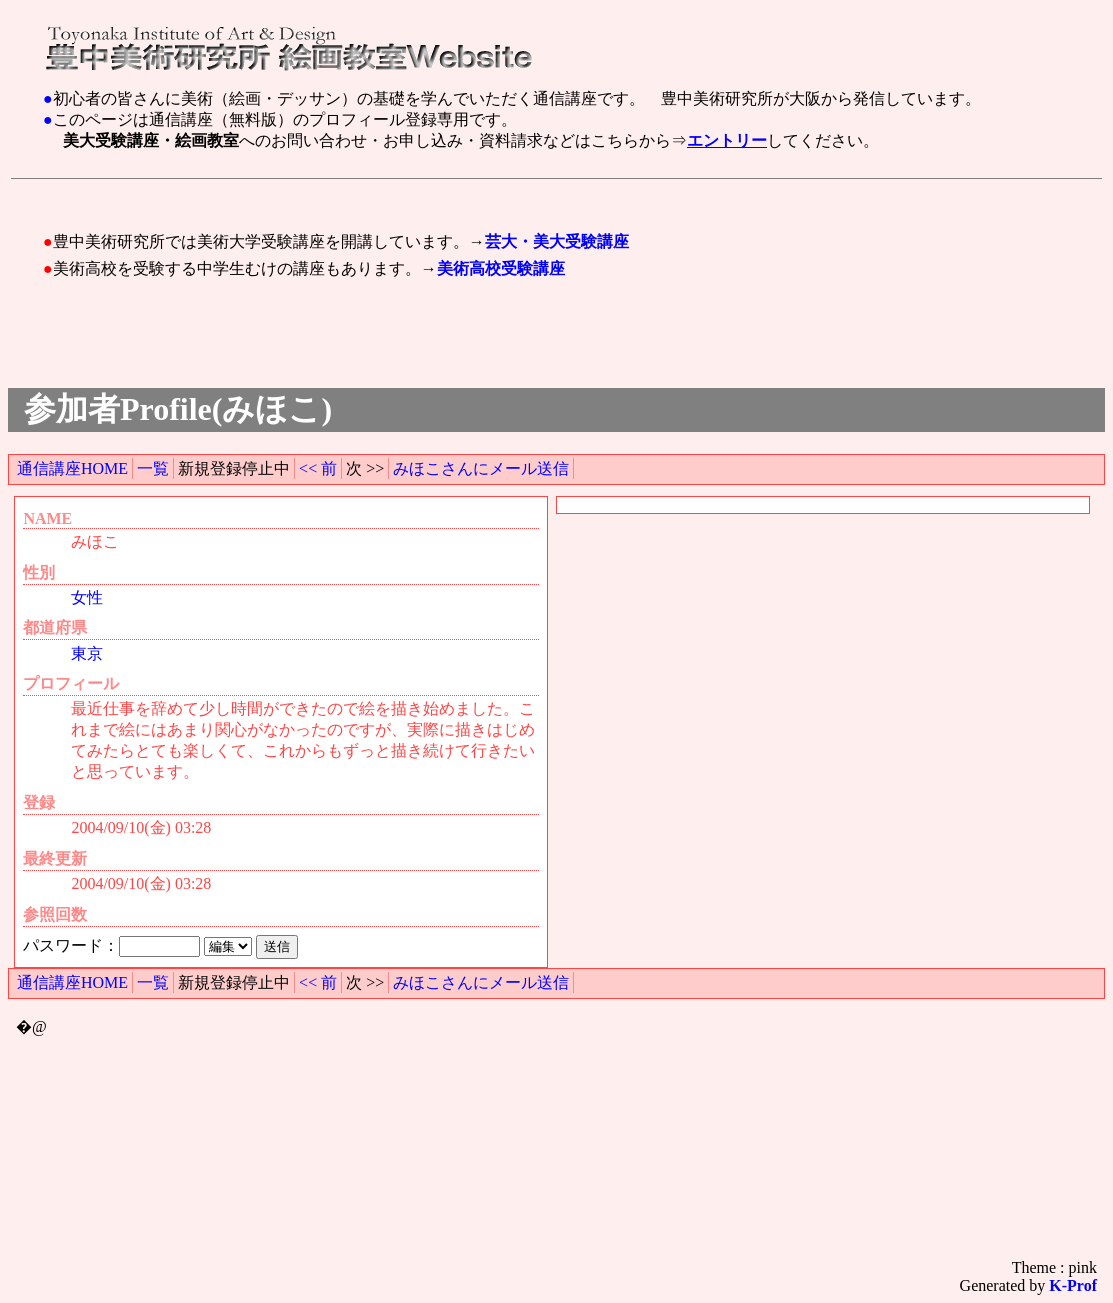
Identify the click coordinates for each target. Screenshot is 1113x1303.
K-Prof (1073, 1285)
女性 (87, 597)
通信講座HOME (72, 468)
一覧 (153, 468)
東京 (87, 653)
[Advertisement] (411, 194)
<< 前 (318, 468)
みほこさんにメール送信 (481, 468)
